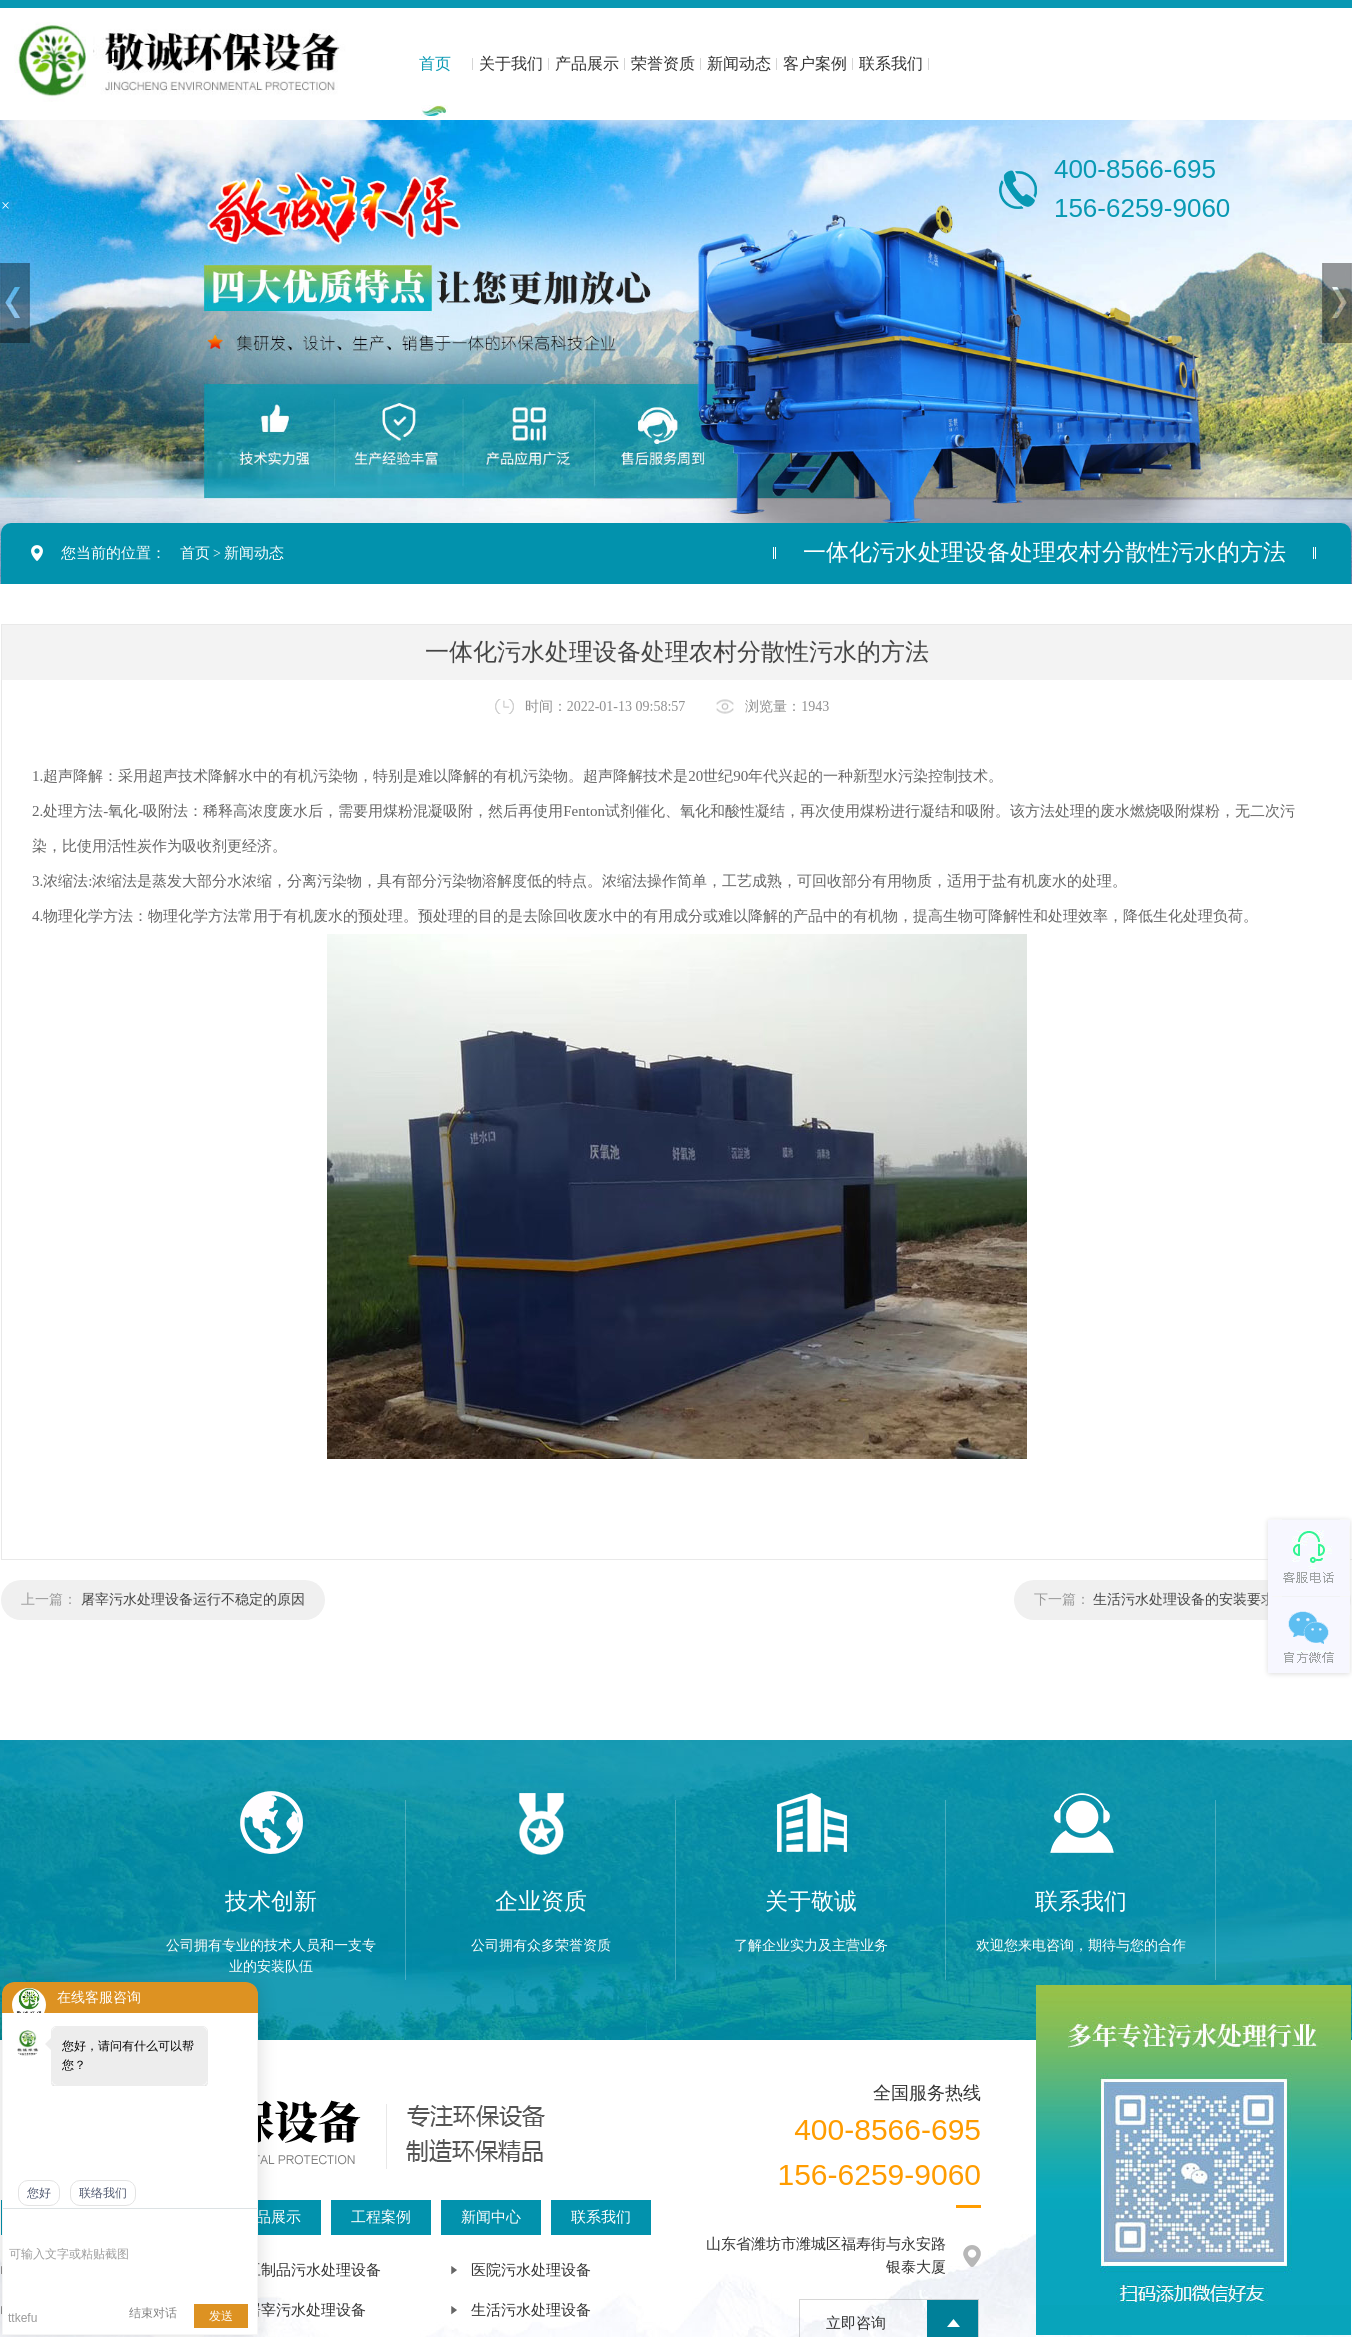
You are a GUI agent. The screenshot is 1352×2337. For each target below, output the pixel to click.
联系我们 (891, 63)
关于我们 (511, 63)
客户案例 (815, 63)
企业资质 (541, 1901)
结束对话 (153, 2313)
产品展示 (587, 63)
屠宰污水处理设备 (306, 2310)
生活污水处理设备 (531, 2310)
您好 (39, 2193)
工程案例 (381, 2217)
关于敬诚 (811, 1901)
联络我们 (103, 2193)
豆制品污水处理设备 (313, 2270)
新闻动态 (739, 63)
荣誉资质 (663, 63)
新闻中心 (491, 2217)
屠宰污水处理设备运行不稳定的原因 (193, 1599)
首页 (435, 63)
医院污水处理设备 (531, 2270)
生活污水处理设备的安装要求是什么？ (1212, 1599)
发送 (221, 2316)
